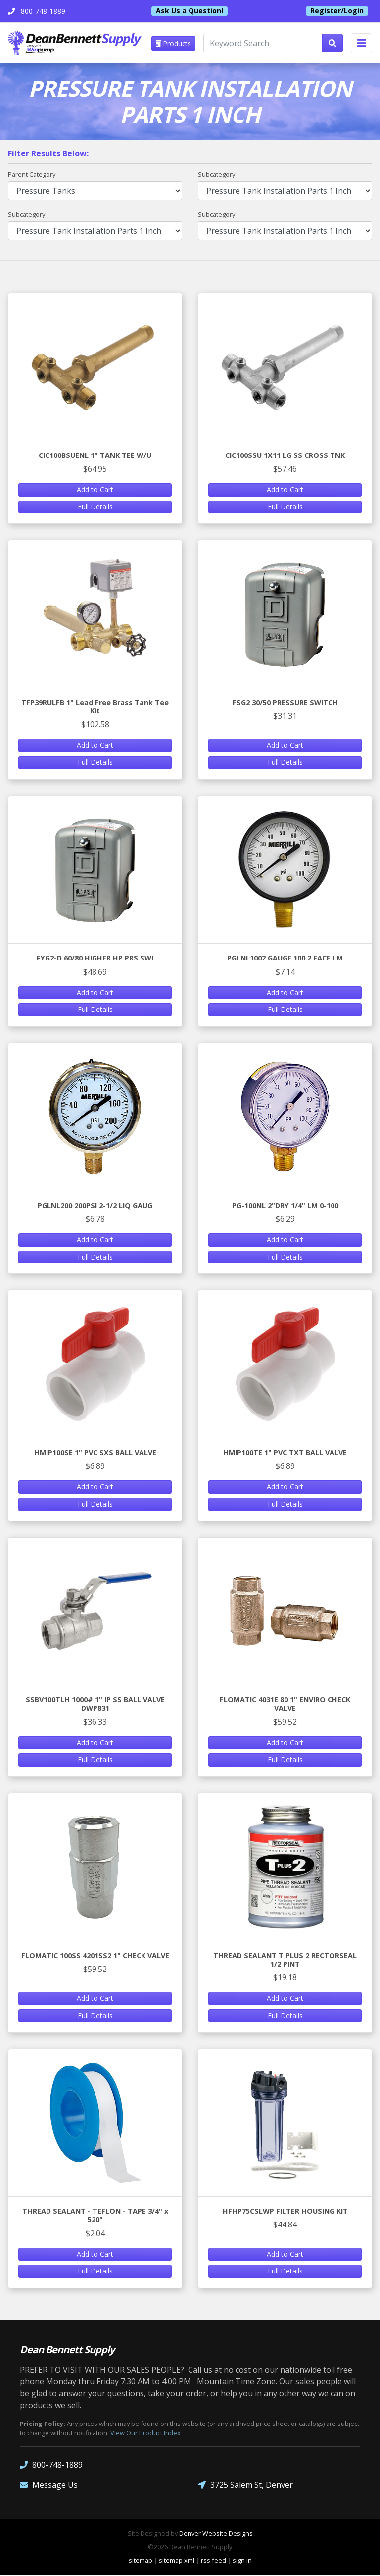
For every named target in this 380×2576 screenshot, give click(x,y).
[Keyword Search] (263, 43)
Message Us (49, 2486)
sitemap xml (176, 2561)
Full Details (95, 507)
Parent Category (31, 174)
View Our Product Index (145, 2433)
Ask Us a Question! (189, 10)
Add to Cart (95, 490)
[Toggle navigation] (361, 43)
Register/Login (337, 10)
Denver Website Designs (216, 2534)
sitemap (140, 2561)
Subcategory (216, 174)
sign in (242, 2561)
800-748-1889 (51, 2466)
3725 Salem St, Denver (245, 2486)
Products (174, 43)
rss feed (213, 2561)
